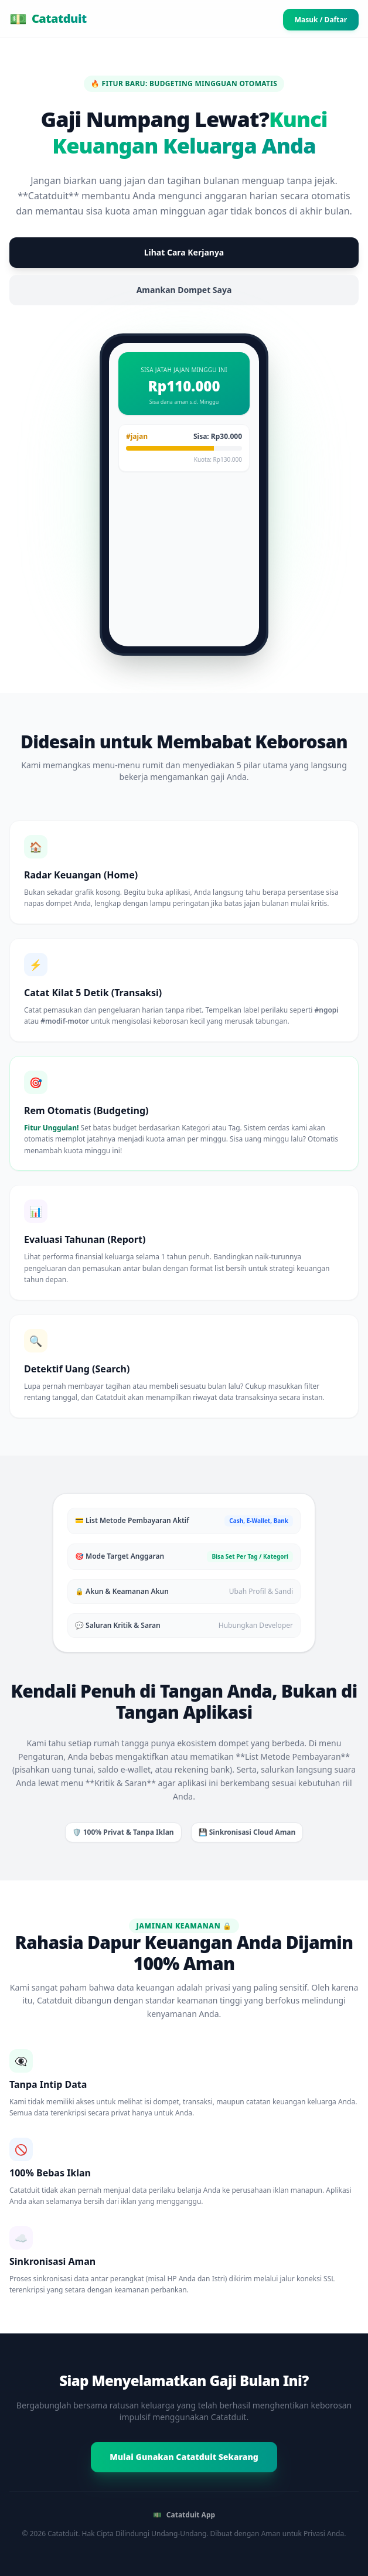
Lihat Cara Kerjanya (184, 252)
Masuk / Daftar (321, 20)
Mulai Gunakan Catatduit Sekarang (184, 2456)
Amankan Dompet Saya (184, 289)
